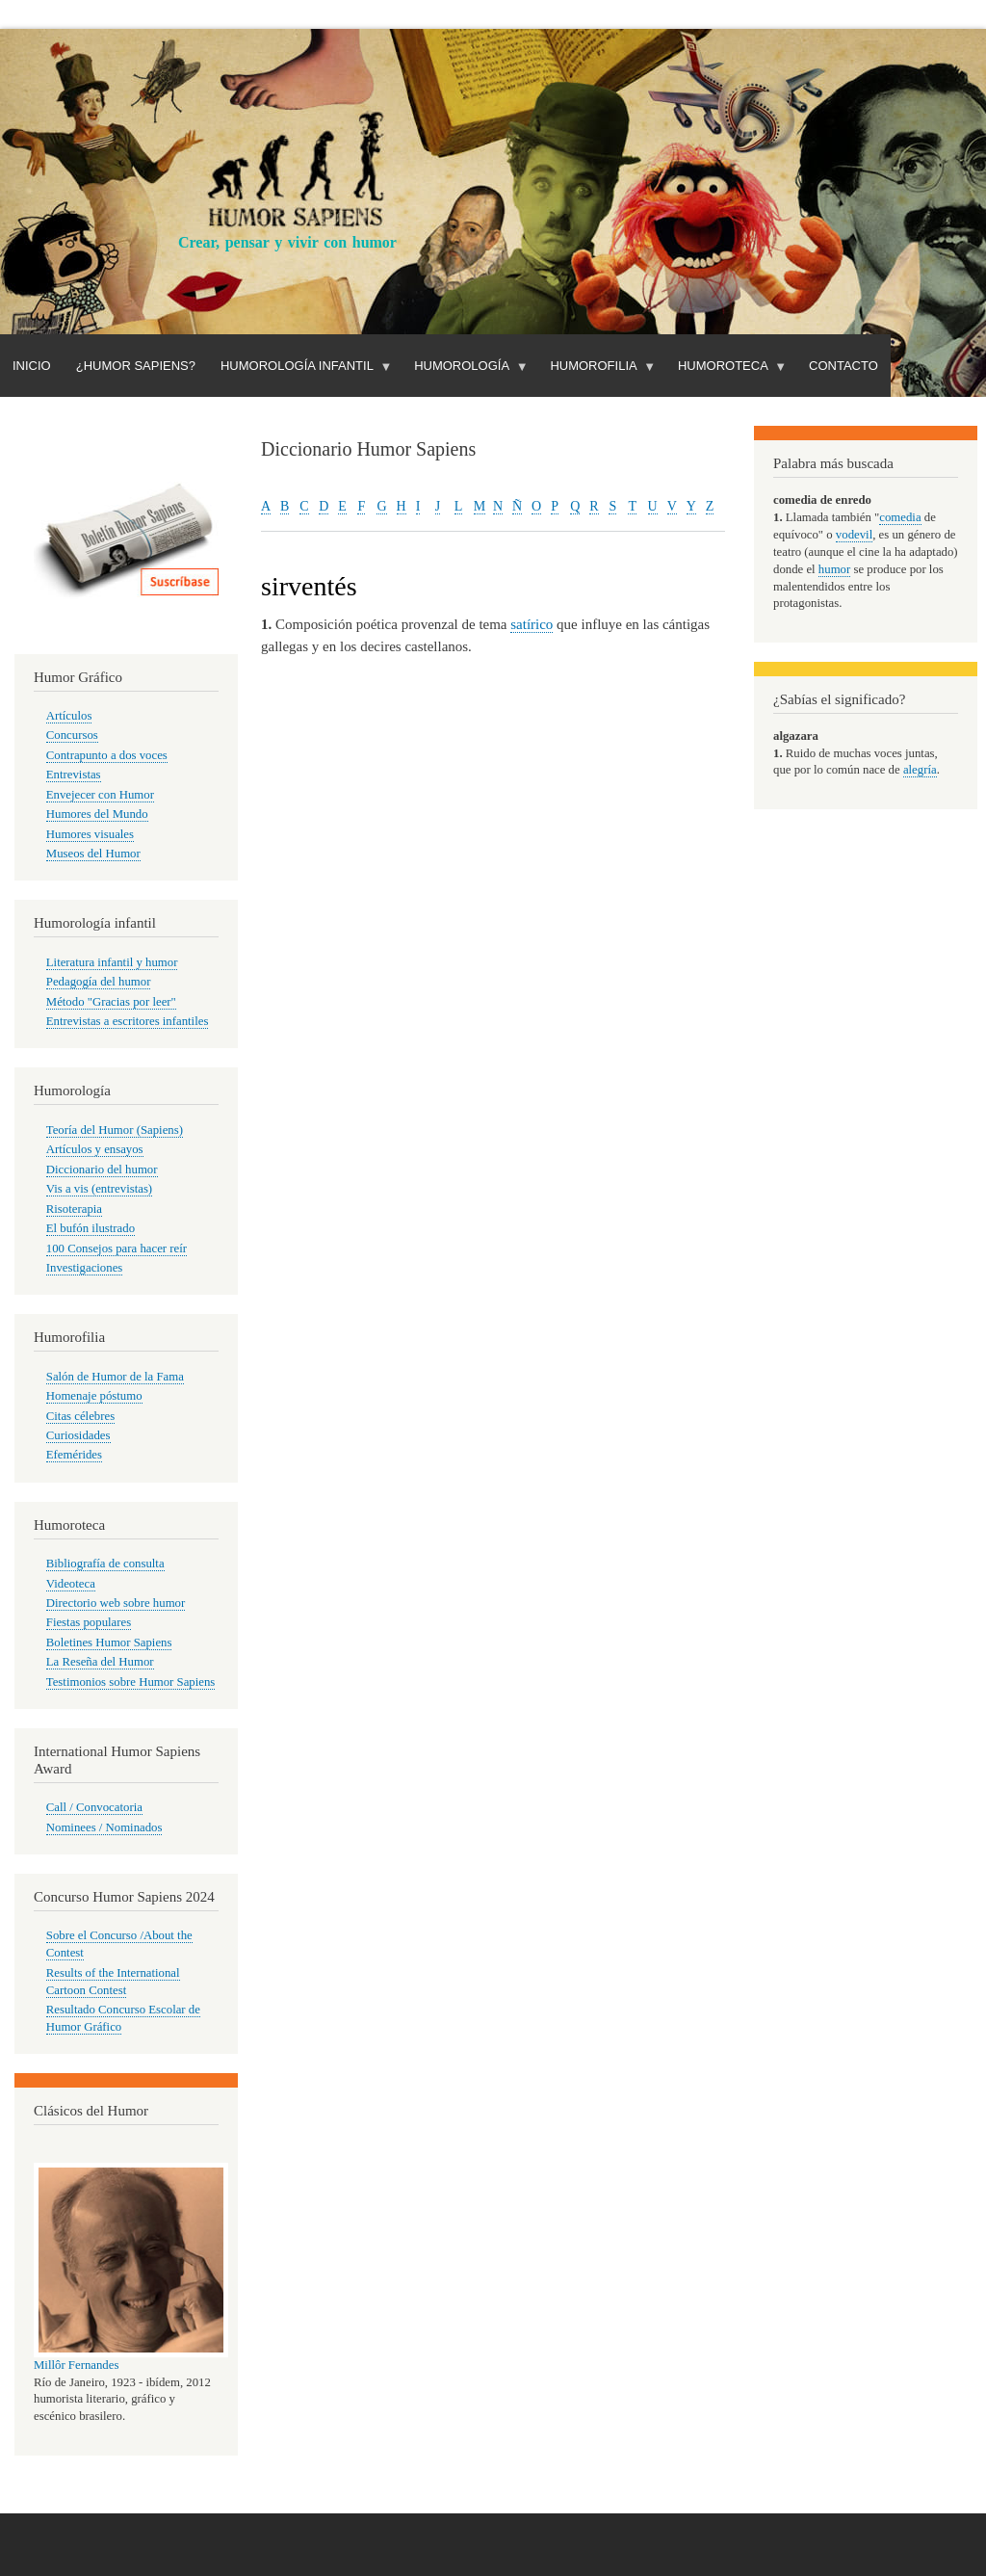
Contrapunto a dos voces (107, 755)
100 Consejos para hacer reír (116, 1248)
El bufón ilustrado (90, 1228)
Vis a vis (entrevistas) (99, 1189)
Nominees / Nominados (104, 1827)
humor (834, 569)
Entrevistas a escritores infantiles (127, 1021)
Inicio (32, 365)
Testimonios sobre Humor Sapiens (131, 1682)
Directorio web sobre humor (115, 1603)
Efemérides (74, 1454)
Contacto (843, 365)
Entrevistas (73, 774)
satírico (531, 624)
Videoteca (70, 1583)
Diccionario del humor (102, 1169)
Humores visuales (90, 834)
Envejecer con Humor (100, 795)
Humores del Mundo (97, 814)
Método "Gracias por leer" (111, 1002)
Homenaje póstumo (94, 1396)
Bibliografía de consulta (105, 1563)
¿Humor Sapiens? (135, 365)
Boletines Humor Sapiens (109, 1642)
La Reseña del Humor (100, 1662)
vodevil (854, 534)
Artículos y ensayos (94, 1149)
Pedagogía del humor (98, 981)
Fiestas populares (88, 1622)
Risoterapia (74, 1209)
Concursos (72, 735)
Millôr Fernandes (76, 2365)
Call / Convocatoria (94, 1807)
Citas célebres (80, 1416)
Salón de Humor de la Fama (115, 1376)
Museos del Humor (93, 853)
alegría (920, 769)
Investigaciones (84, 1268)
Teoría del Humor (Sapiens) (114, 1130)
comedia (900, 517)
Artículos (69, 716)
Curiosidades (78, 1435)
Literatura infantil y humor (112, 962)
